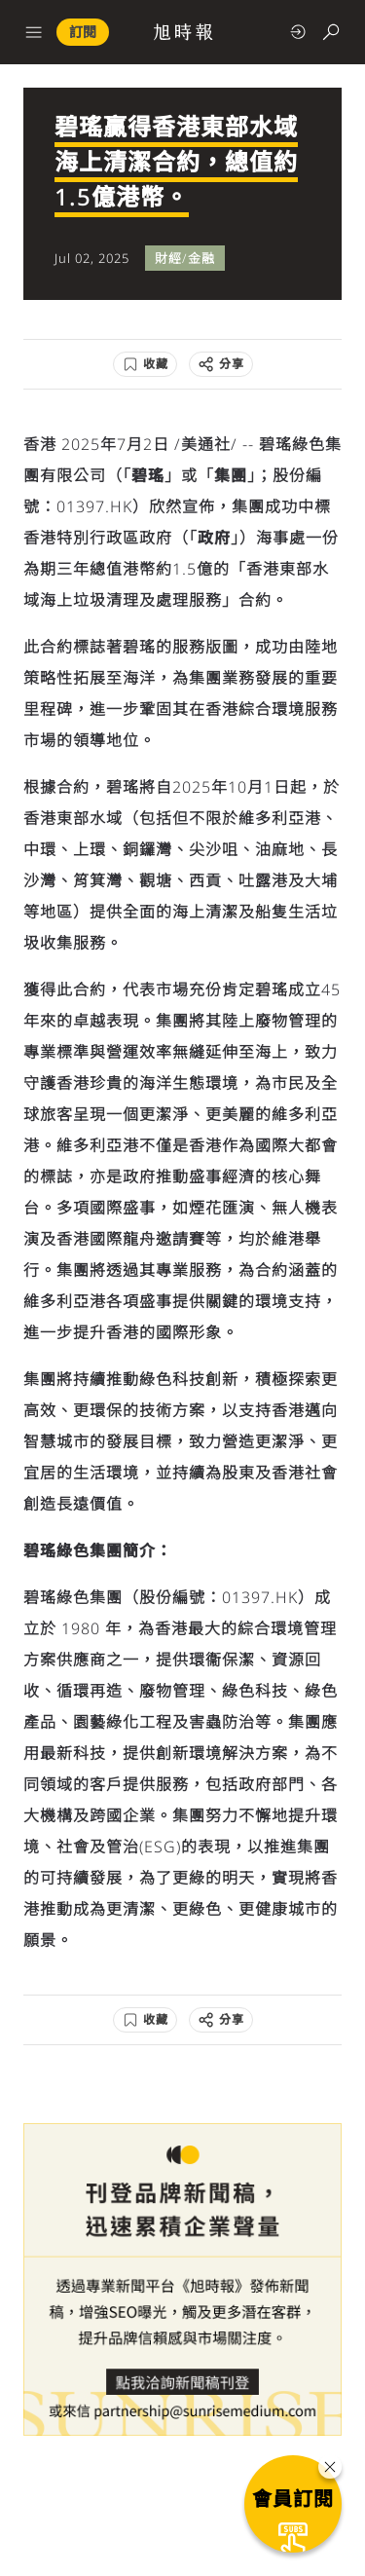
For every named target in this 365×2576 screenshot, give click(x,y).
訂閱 (82, 31)
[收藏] (145, 364)
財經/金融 (185, 258)
